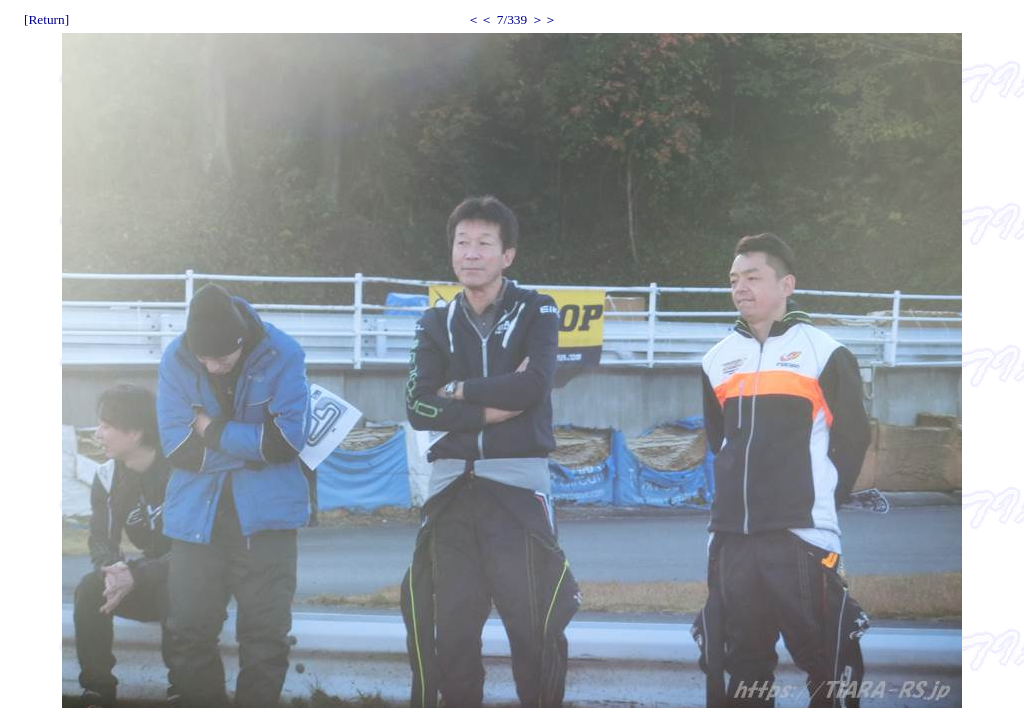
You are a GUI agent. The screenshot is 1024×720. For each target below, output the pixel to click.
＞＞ (544, 19)
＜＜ (480, 19)
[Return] (46, 19)
